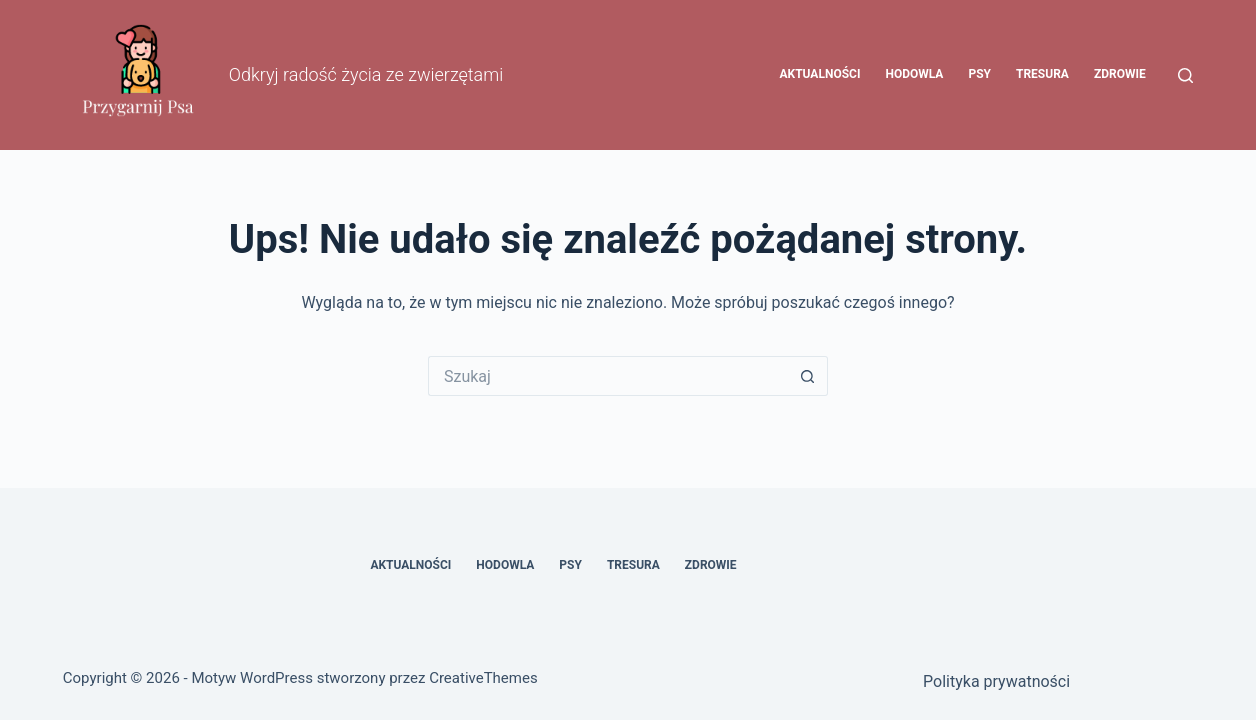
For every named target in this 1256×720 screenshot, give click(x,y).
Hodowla (914, 74)
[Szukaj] (1185, 75)
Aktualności (819, 74)
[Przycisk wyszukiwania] (808, 376)
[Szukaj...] (608, 376)
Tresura (1042, 74)
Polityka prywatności (996, 681)
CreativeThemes (483, 678)
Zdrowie (1120, 74)
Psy (979, 74)
